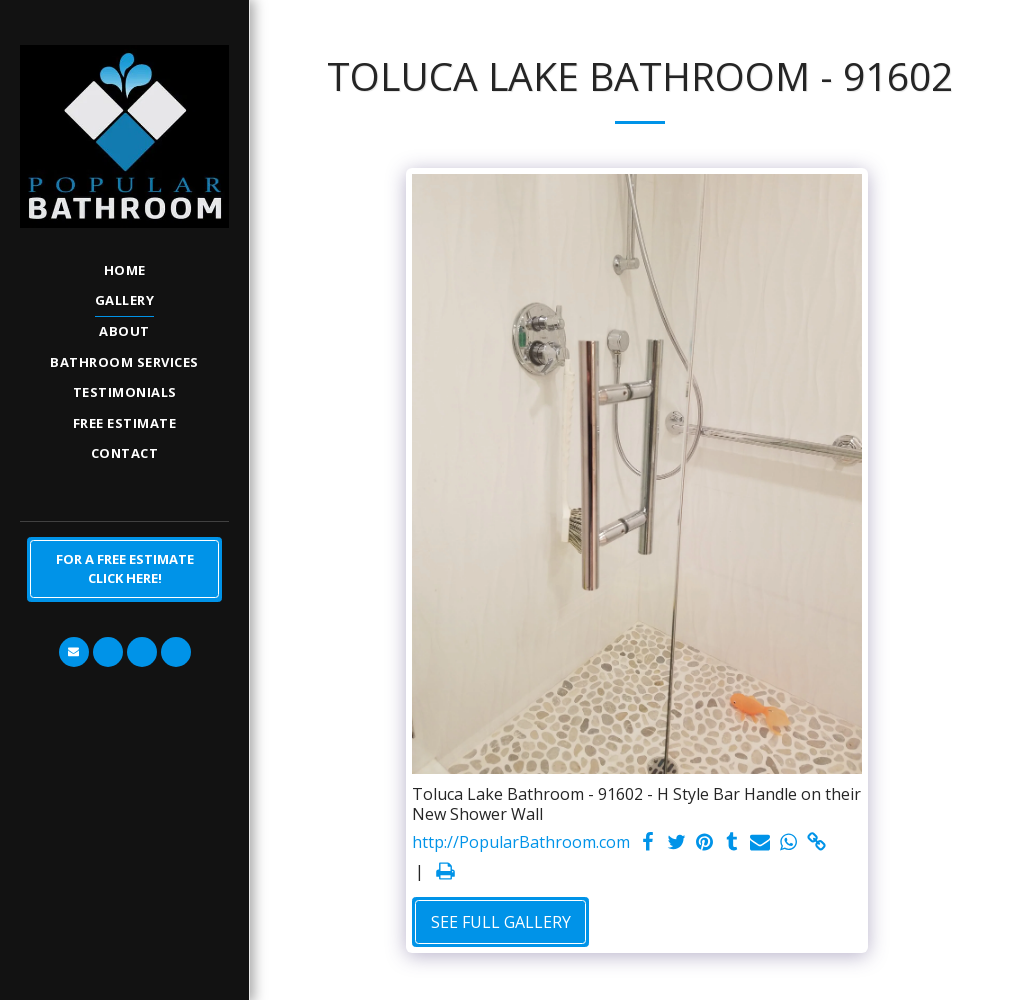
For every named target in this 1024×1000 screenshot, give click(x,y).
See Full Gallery (501, 922)
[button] (74, 652)
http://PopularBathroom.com (521, 842)
